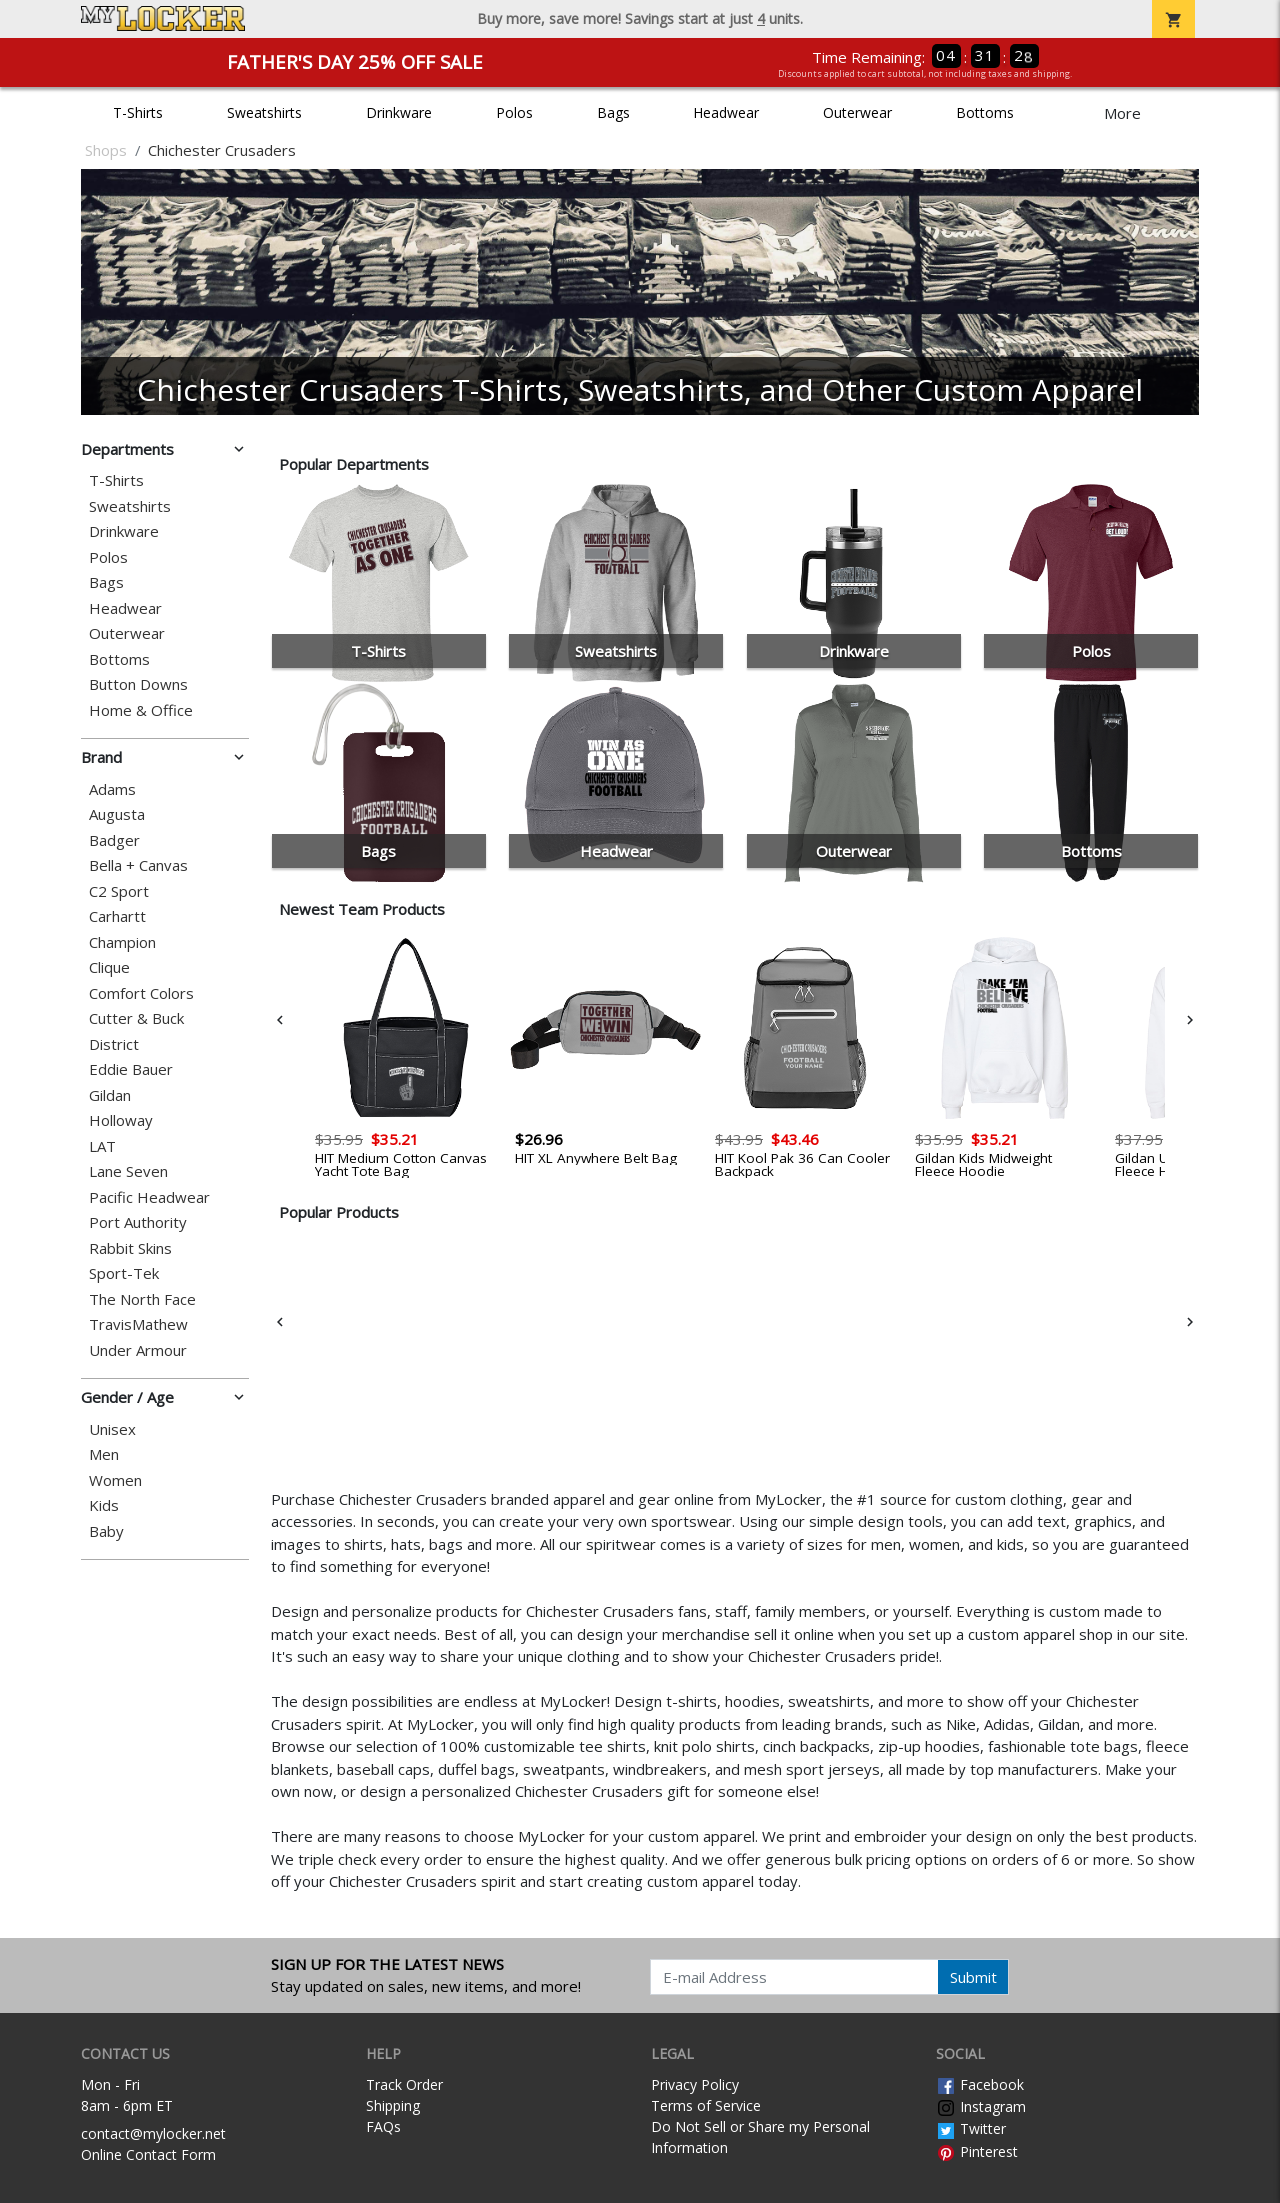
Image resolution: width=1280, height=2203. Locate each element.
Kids (104, 1505)
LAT (102, 1146)
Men (104, 1454)
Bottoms (985, 112)
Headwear (726, 112)
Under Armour (138, 1350)
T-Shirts (138, 112)
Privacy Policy (695, 2084)
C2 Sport (119, 891)
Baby (106, 1531)
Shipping (393, 2105)
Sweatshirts (264, 112)
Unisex (112, 1429)
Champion (122, 942)
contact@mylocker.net (153, 2133)
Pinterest (977, 2151)
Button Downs (138, 684)
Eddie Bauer (131, 1069)
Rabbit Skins (130, 1248)
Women (115, 1480)
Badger (114, 840)
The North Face (142, 1299)
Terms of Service (706, 2105)
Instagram (981, 2106)
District (114, 1044)
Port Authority (138, 1222)
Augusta (117, 814)
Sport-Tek (124, 1273)
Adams (112, 789)
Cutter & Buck (136, 1018)
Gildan (110, 1095)
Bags (613, 112)
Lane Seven (128, 1171)
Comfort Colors (141, 993)
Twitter (971, 2128)
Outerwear (857, 112)
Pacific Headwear (149, 1197)
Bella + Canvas (138, 865)
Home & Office (141, 710)
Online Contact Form (148, 2154)
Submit (973, 1977)
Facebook (980, 2084)
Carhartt (117, 916)
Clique (109, 967)
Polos (514, 112)
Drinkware (399, 112)
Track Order (404, 2084)
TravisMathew (138, 1324)
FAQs (383, 2126)
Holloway (121, 1120)
